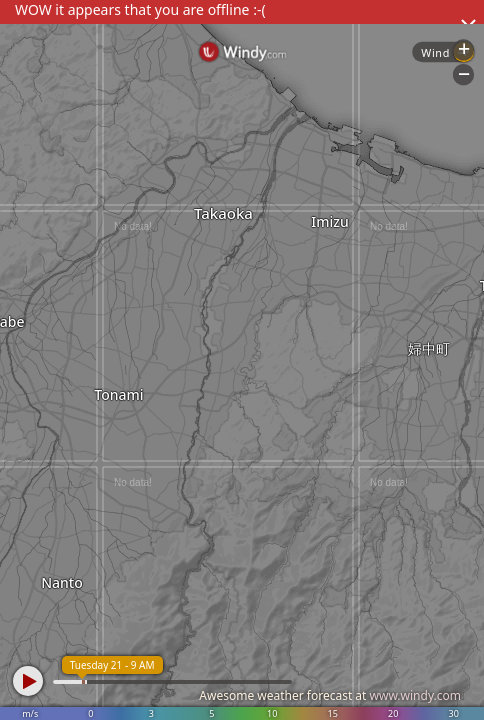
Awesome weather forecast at (330, 695)
